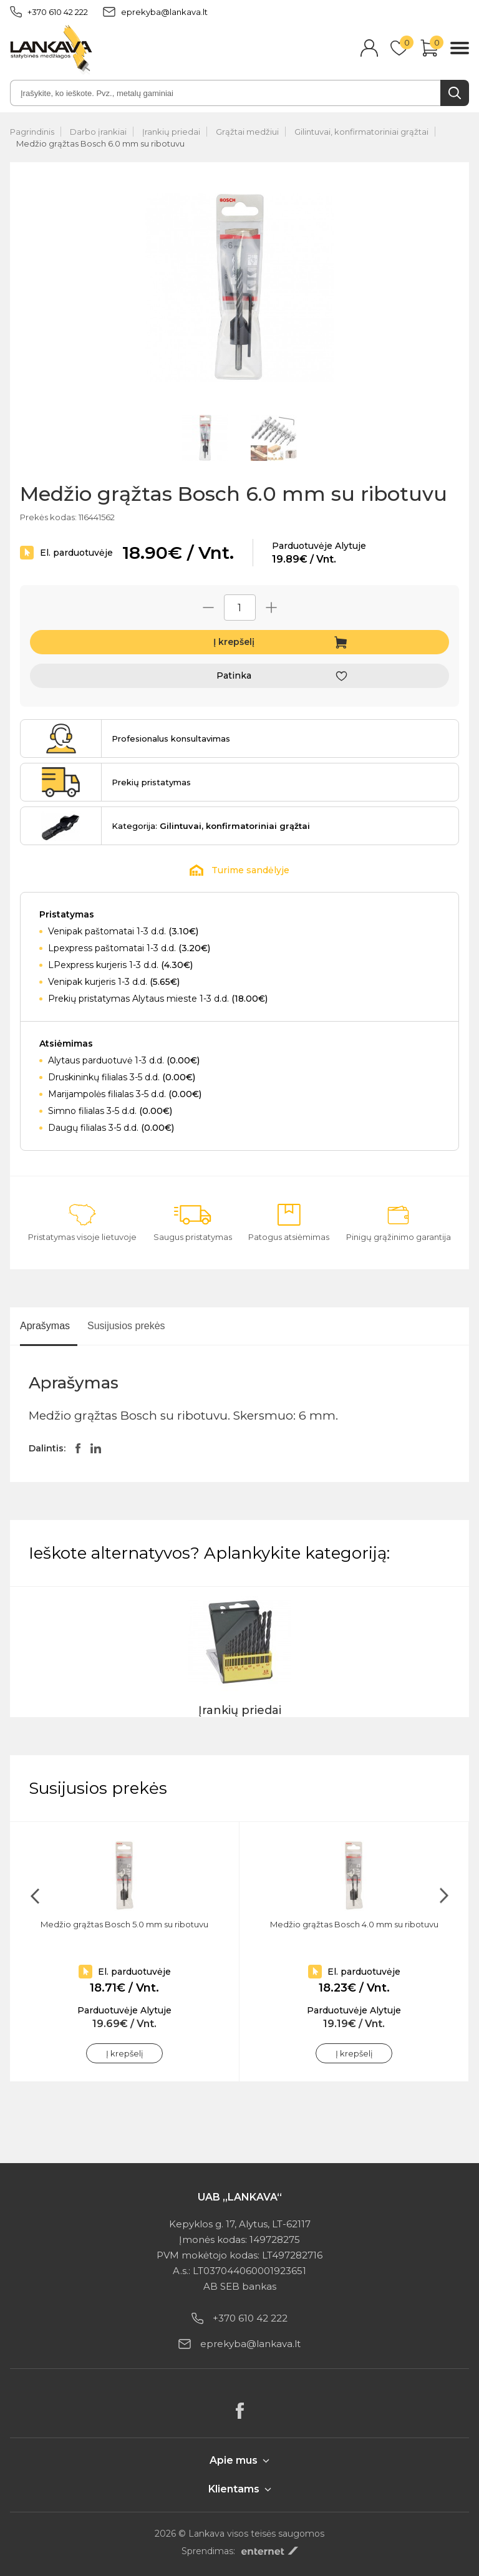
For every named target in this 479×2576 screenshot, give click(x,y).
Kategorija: (211, 826)
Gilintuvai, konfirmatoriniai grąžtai (361, 132)
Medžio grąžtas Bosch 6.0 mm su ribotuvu (100, 143)
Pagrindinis (32, 132)
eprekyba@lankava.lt (155, 12)
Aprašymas (45, 1325)
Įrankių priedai (171, 132)
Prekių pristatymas (151, 782)
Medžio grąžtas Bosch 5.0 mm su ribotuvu (124, 1924)
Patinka (233, 675)
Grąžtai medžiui (247, 132)
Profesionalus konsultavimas (171, 738)
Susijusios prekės (126, 1325)
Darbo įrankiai (98, 132)
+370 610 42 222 (49, 11)
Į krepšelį (233, 641)
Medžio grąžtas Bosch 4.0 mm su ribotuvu (354, 1924)
